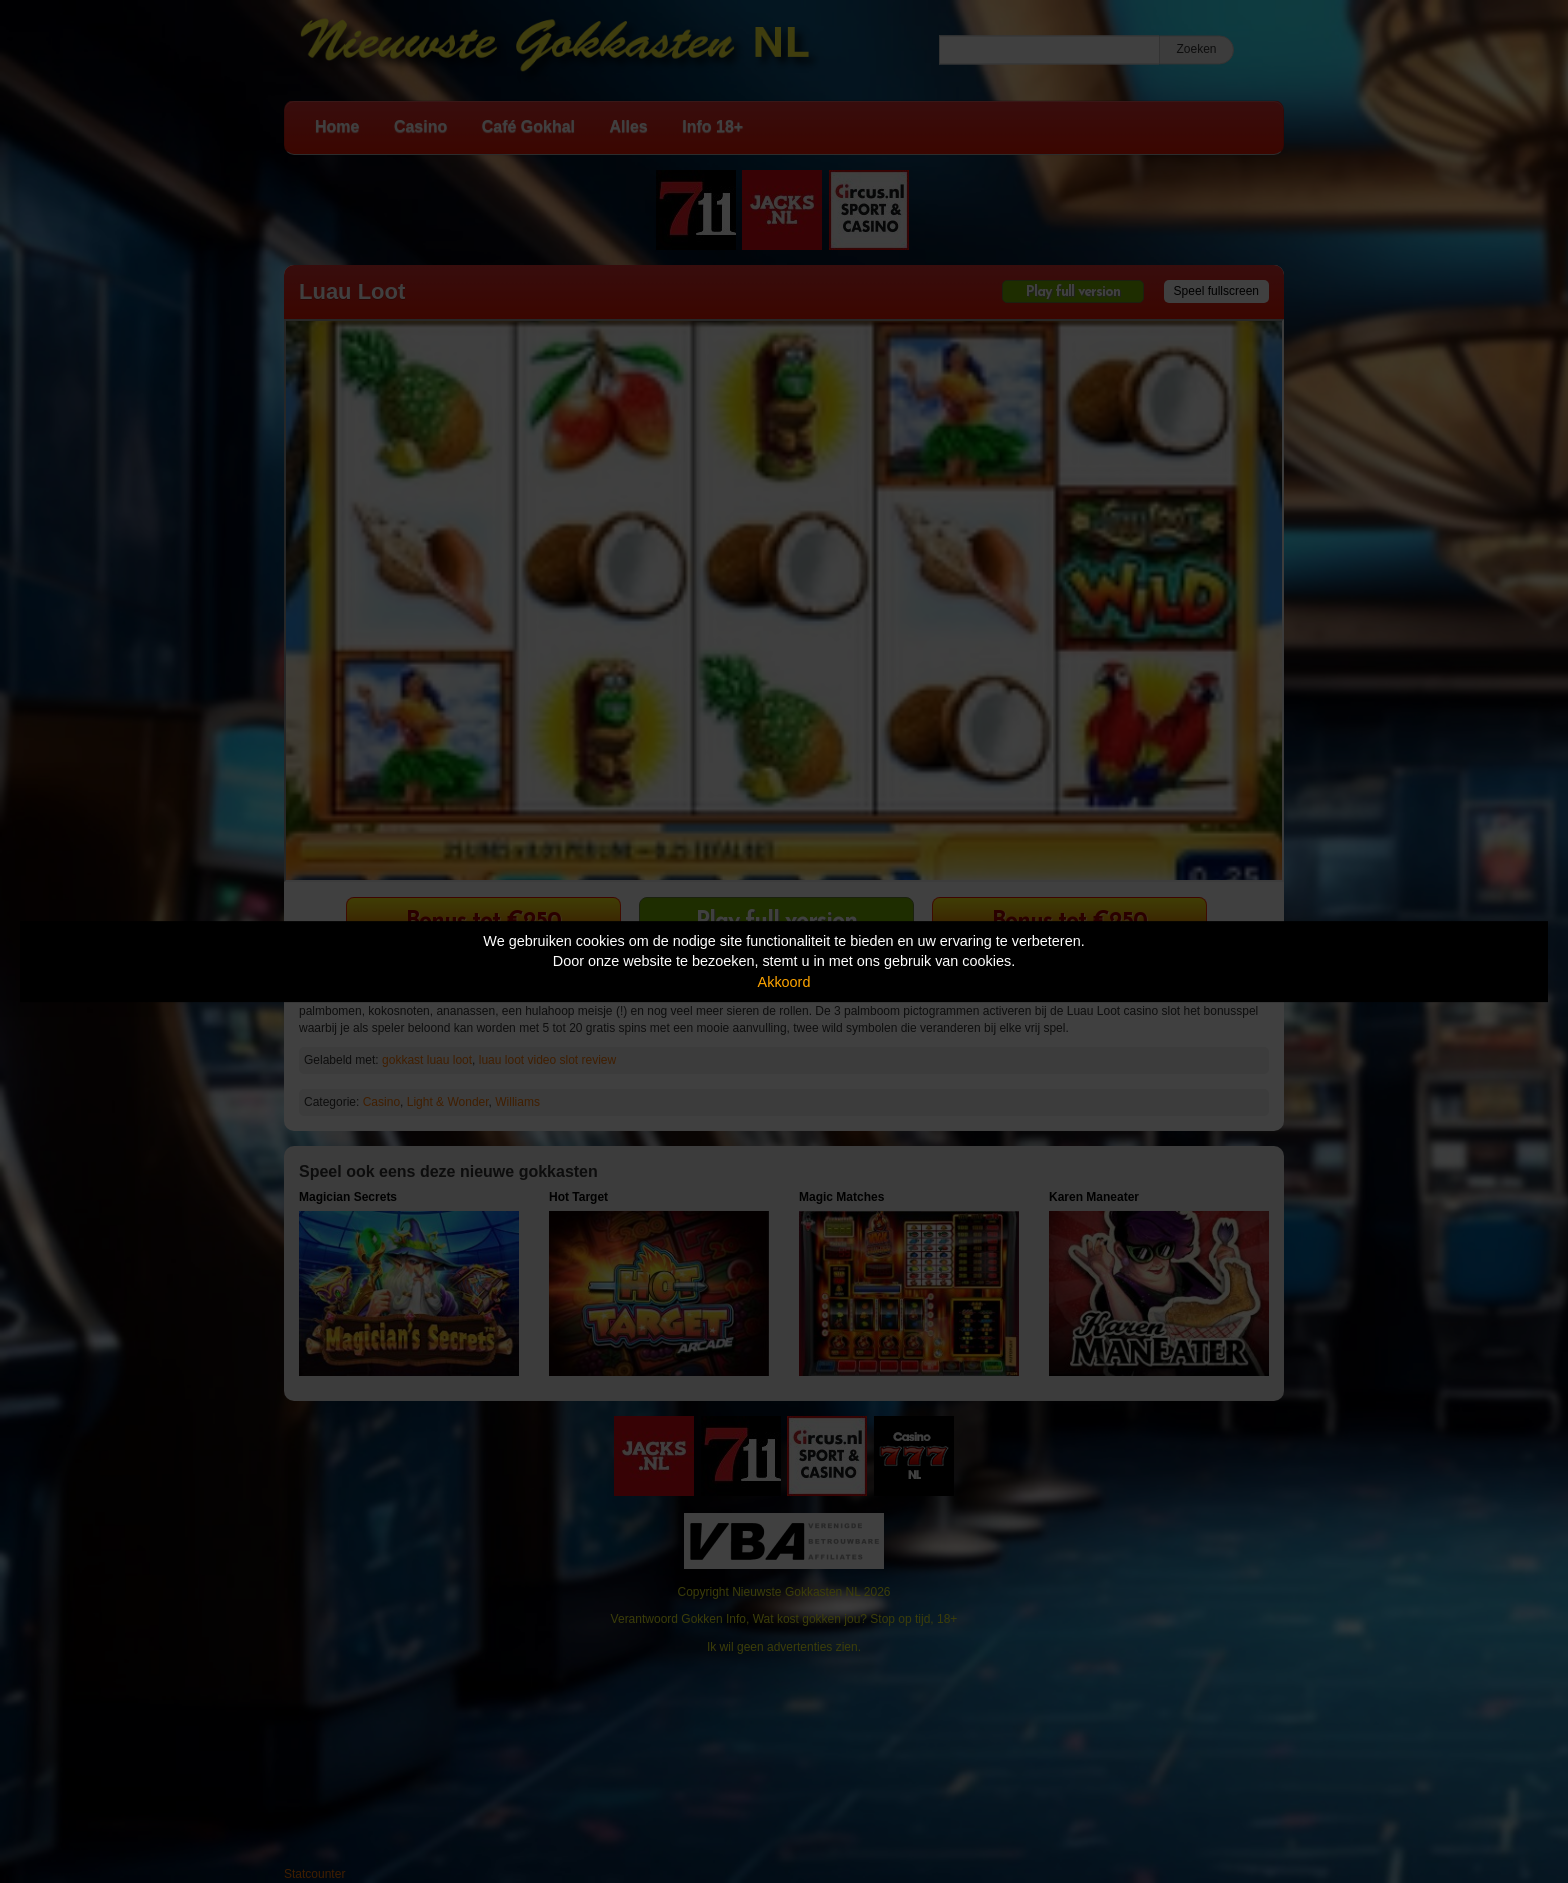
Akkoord (784, 982)
